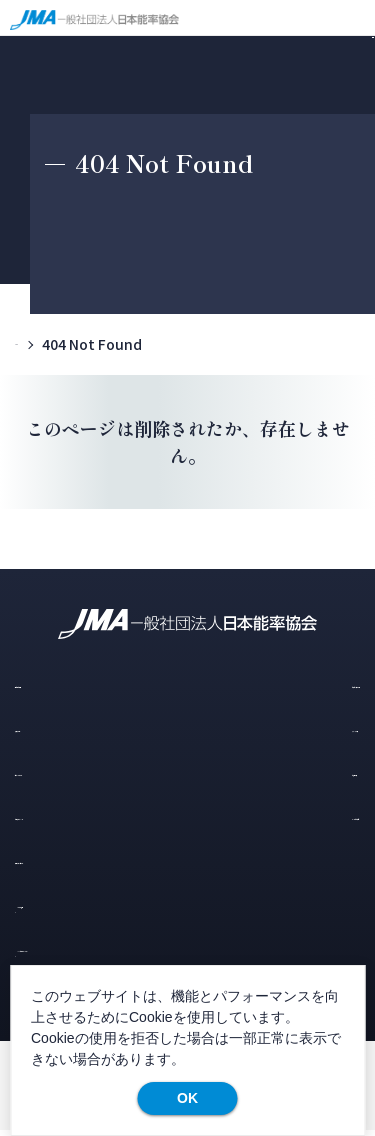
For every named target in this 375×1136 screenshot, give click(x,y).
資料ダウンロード (71, 861)
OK (187, 1098)
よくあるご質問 (284, 816)
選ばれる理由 (59, 683)
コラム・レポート (66, 772)
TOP (30, 344)
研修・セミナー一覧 (298, 683)
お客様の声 (273, 772)
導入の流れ (52, 727)
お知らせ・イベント (73, 816)
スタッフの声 (277, 727)
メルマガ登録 (77, 905)
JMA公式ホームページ (108, 950)
